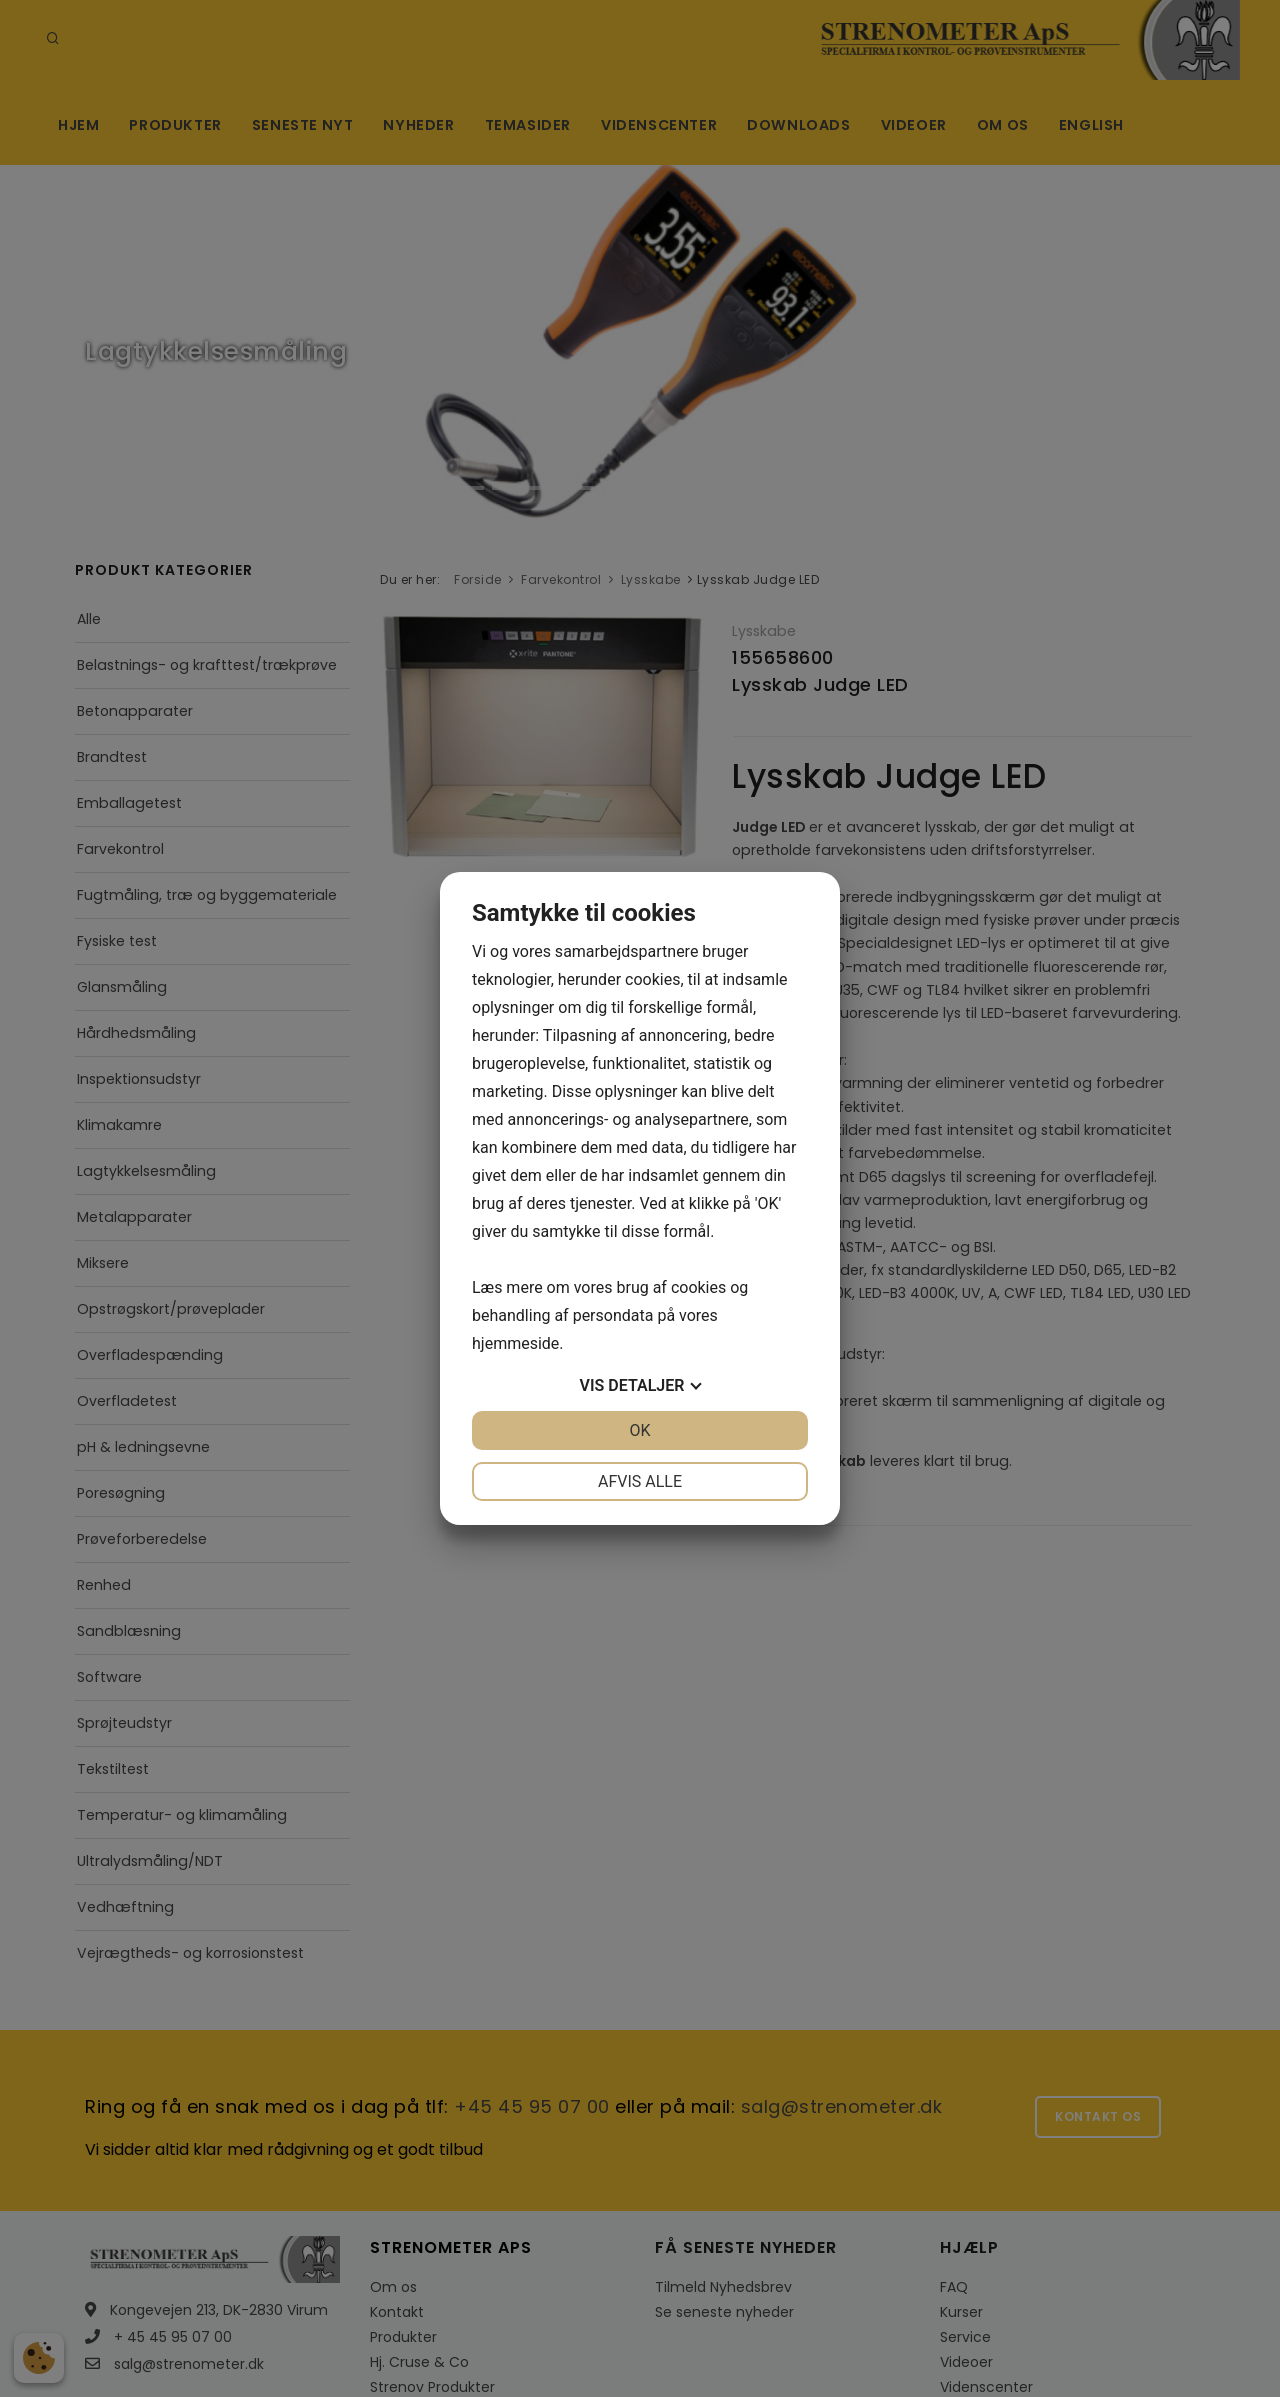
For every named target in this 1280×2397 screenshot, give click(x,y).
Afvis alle (640, 1481)
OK (639, 1430)
